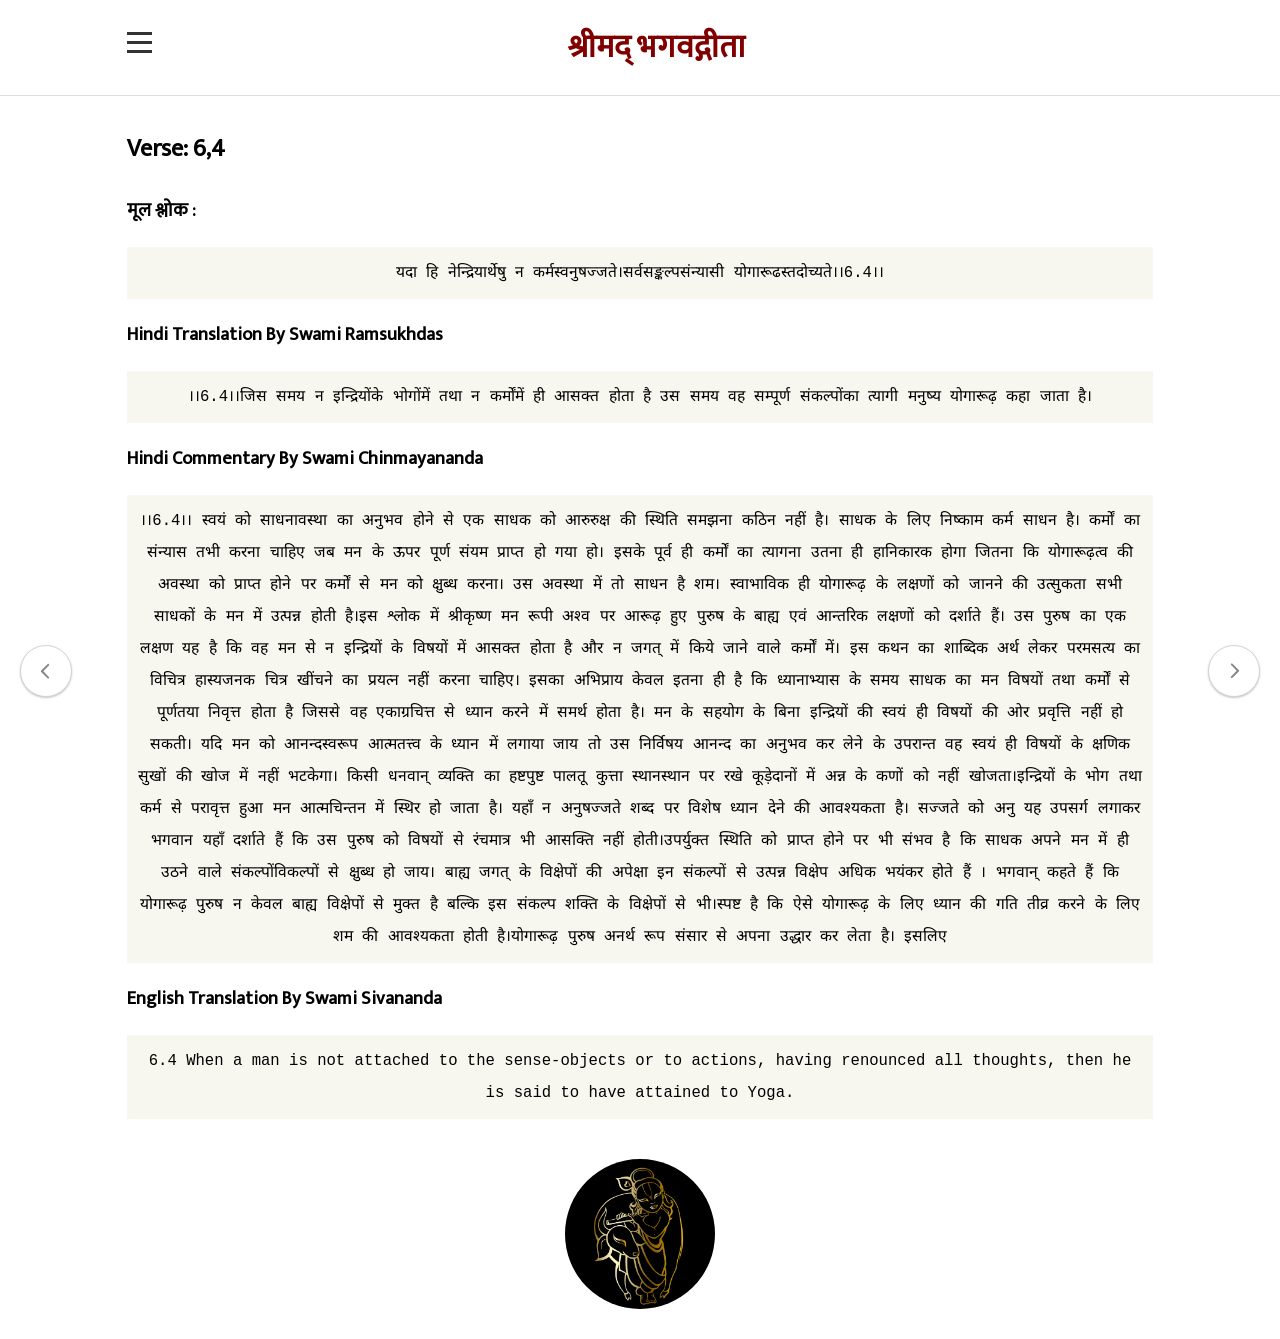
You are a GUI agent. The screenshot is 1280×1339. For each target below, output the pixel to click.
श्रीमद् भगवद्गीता (656, 47)
